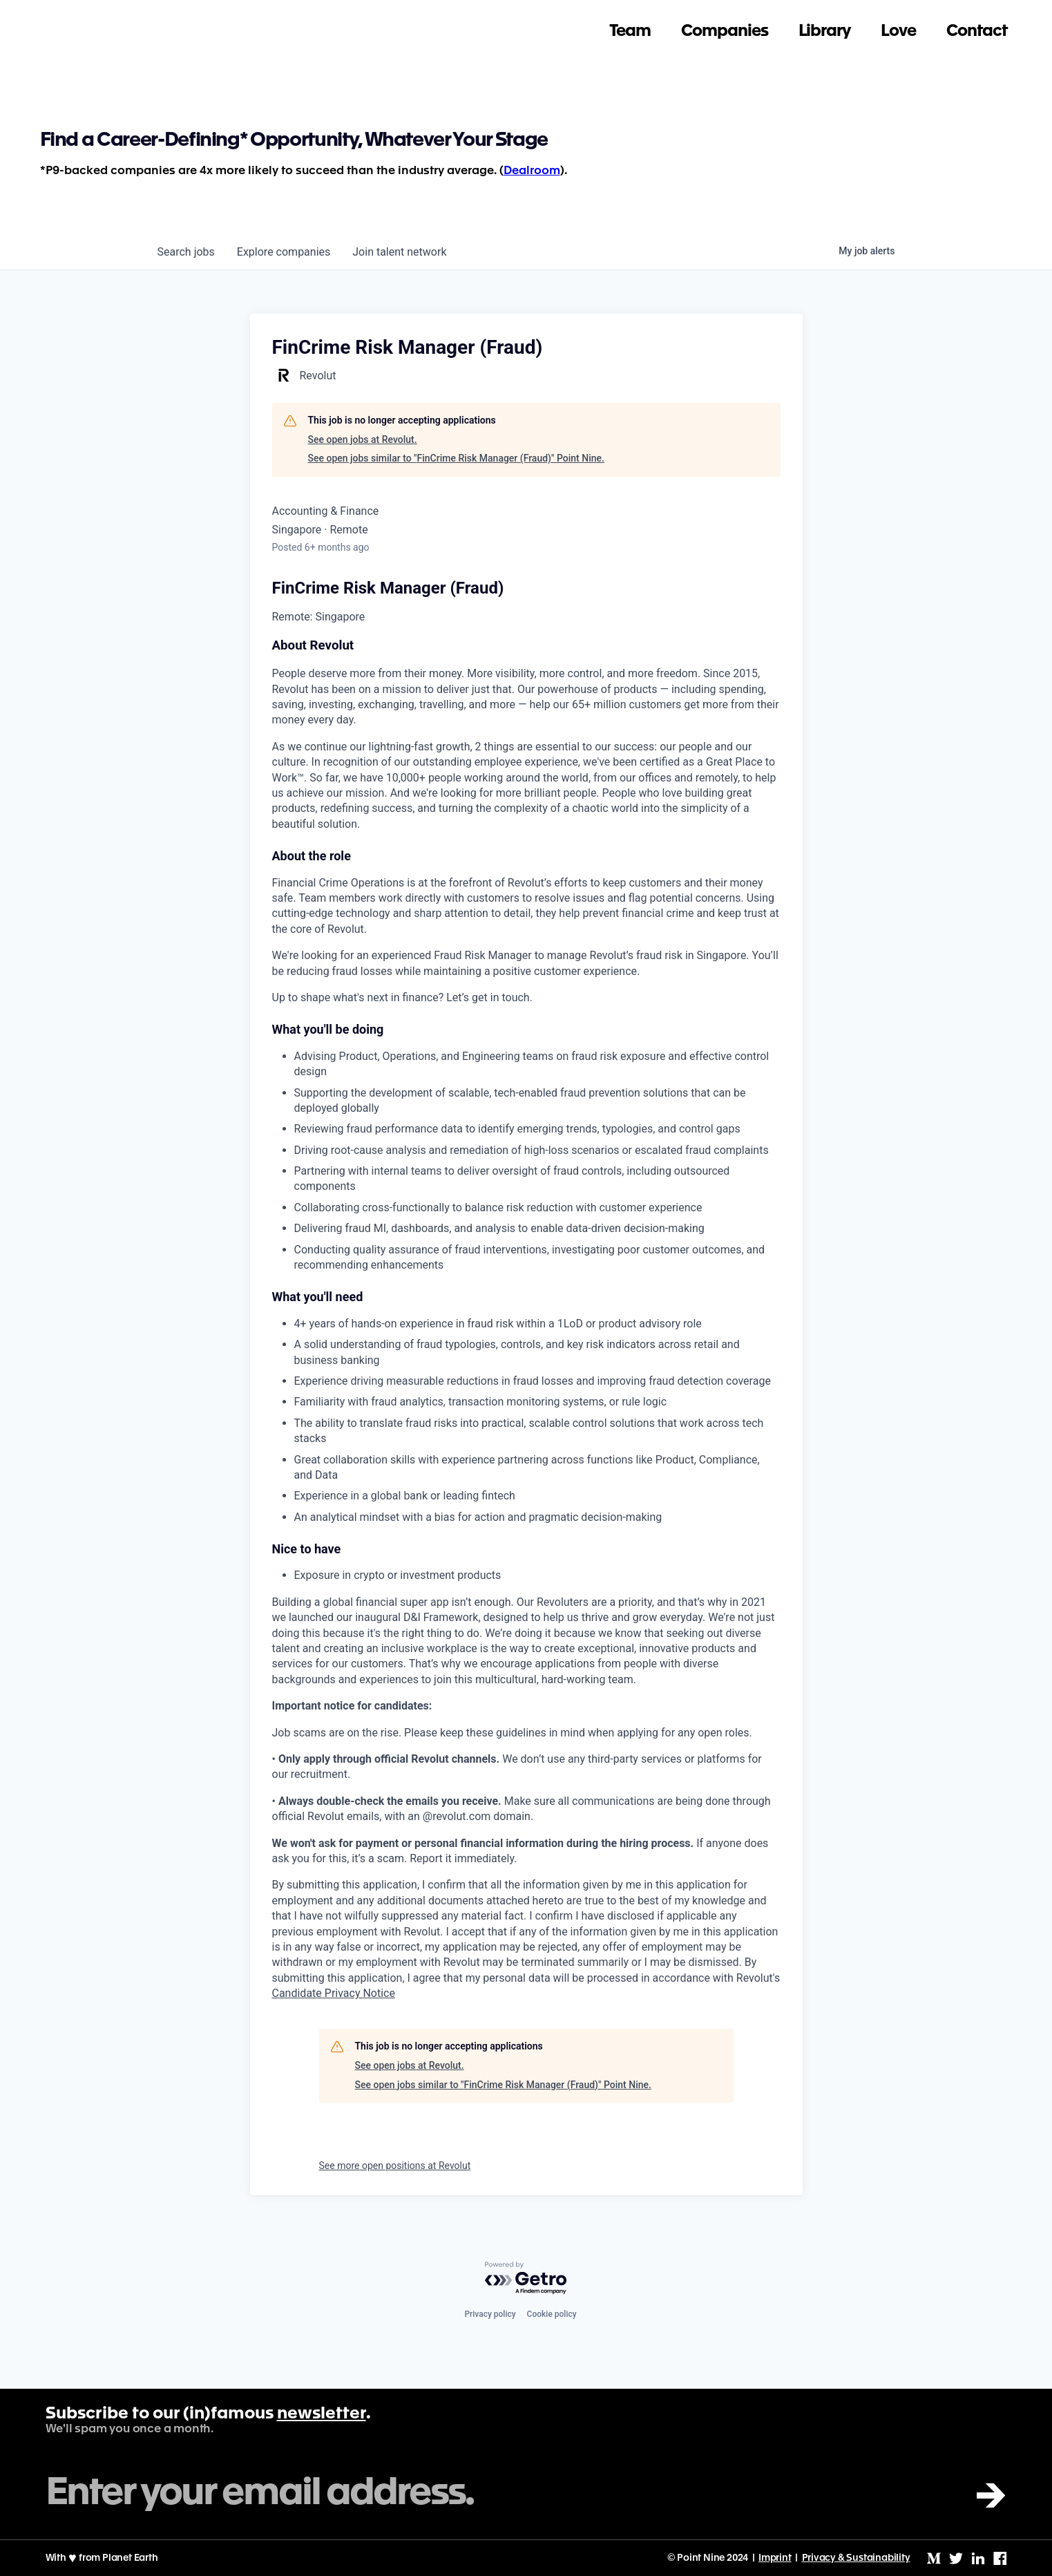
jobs (186, 251)
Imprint (775, 2558)
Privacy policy (489, 2314)
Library (824, 24)
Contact (976, 24)
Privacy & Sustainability (856, 2558)
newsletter (321, 2414)
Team (630, 24)
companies (283, 251)
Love (898, 24)
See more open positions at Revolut (395, 2165)
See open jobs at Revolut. (362, 439)
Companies (724, 24)
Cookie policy (552, 2314)
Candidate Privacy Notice (333, 1993)
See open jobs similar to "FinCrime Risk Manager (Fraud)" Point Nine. (456, 458)
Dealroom (532, 171)
